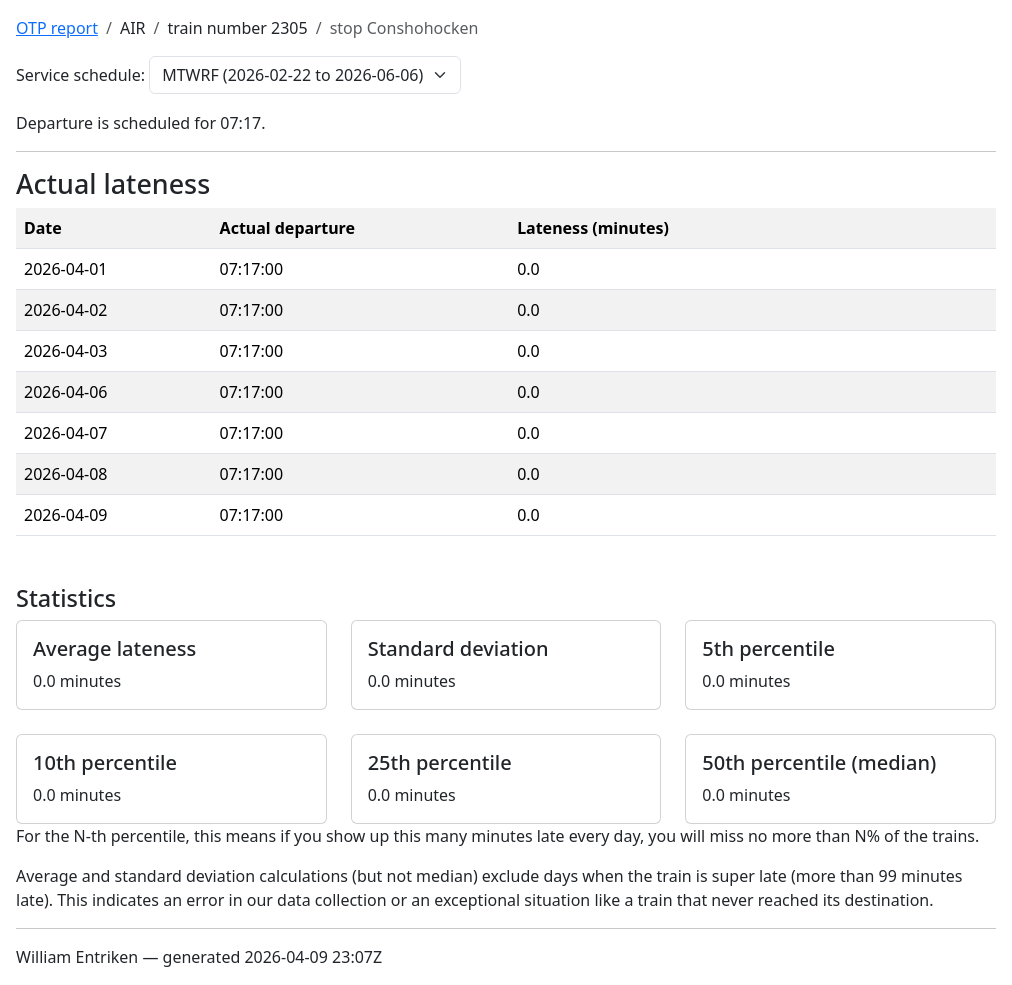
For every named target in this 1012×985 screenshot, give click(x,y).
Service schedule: (80, 75)
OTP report (57, 28)
